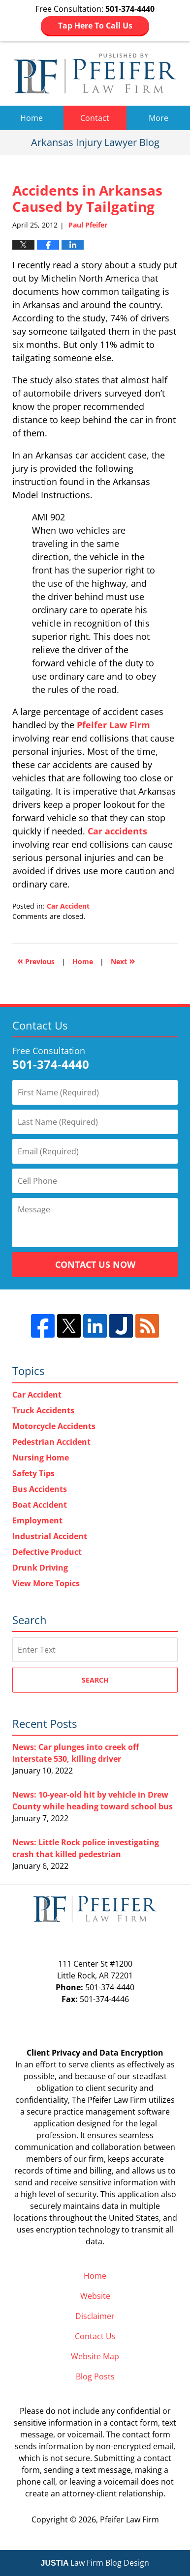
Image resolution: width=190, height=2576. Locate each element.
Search (95, 1680)
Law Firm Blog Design (95, 2562)
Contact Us (95, 2336)
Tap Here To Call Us (95, 25)
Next (123, 960)
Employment (37, 1520)
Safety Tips (33, 1473)
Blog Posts (95, 2376)
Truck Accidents (43, 1410)
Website (95, 2295)
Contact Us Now (95, 1264)
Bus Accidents (39, 1489)
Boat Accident (39, 1504)
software (153, 2111)
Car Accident (68, 906)
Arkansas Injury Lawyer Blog (95, 73)
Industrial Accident (49, 1536)
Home (31, 118)
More (158, 118)
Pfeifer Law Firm (113, 725)
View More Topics (46, 1583)
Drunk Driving (40, 1567)
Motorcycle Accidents (53, 1426)
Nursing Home (40, 1457)
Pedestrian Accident (51, 1441)
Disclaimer (95, 2316)
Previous (36, 960)
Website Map (95, 2356)
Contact (94, 118)
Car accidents (117, 831)
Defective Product (47, 1551)
